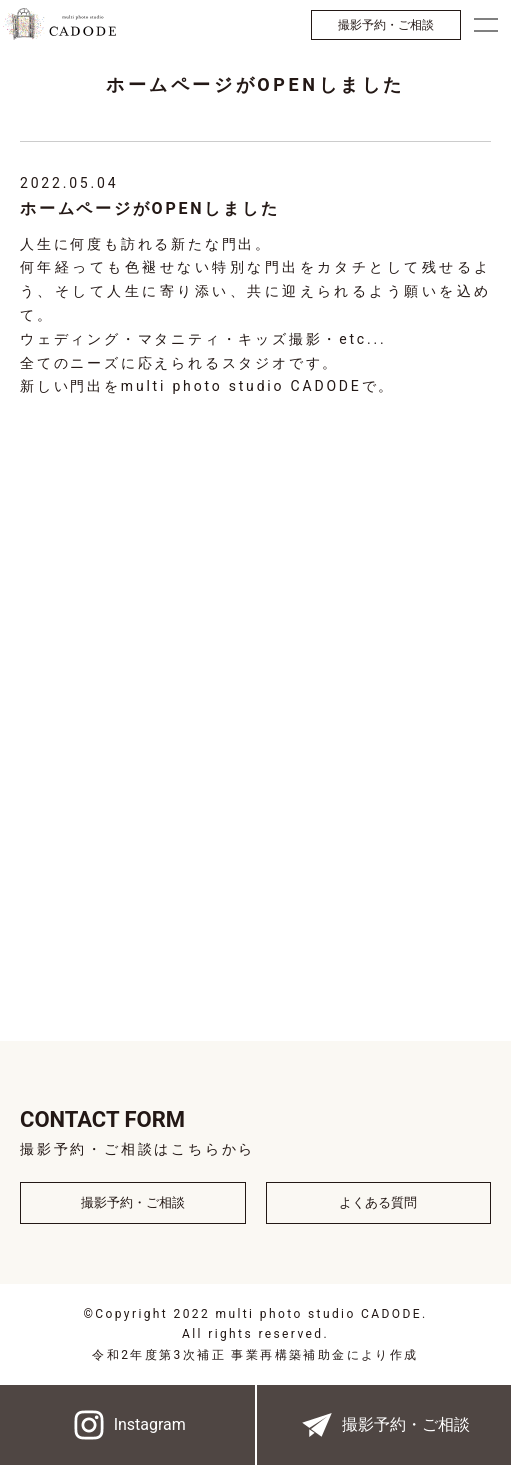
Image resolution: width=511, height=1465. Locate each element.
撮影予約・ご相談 (386, 25)
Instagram (127, 1425)
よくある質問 (378, 1202)
